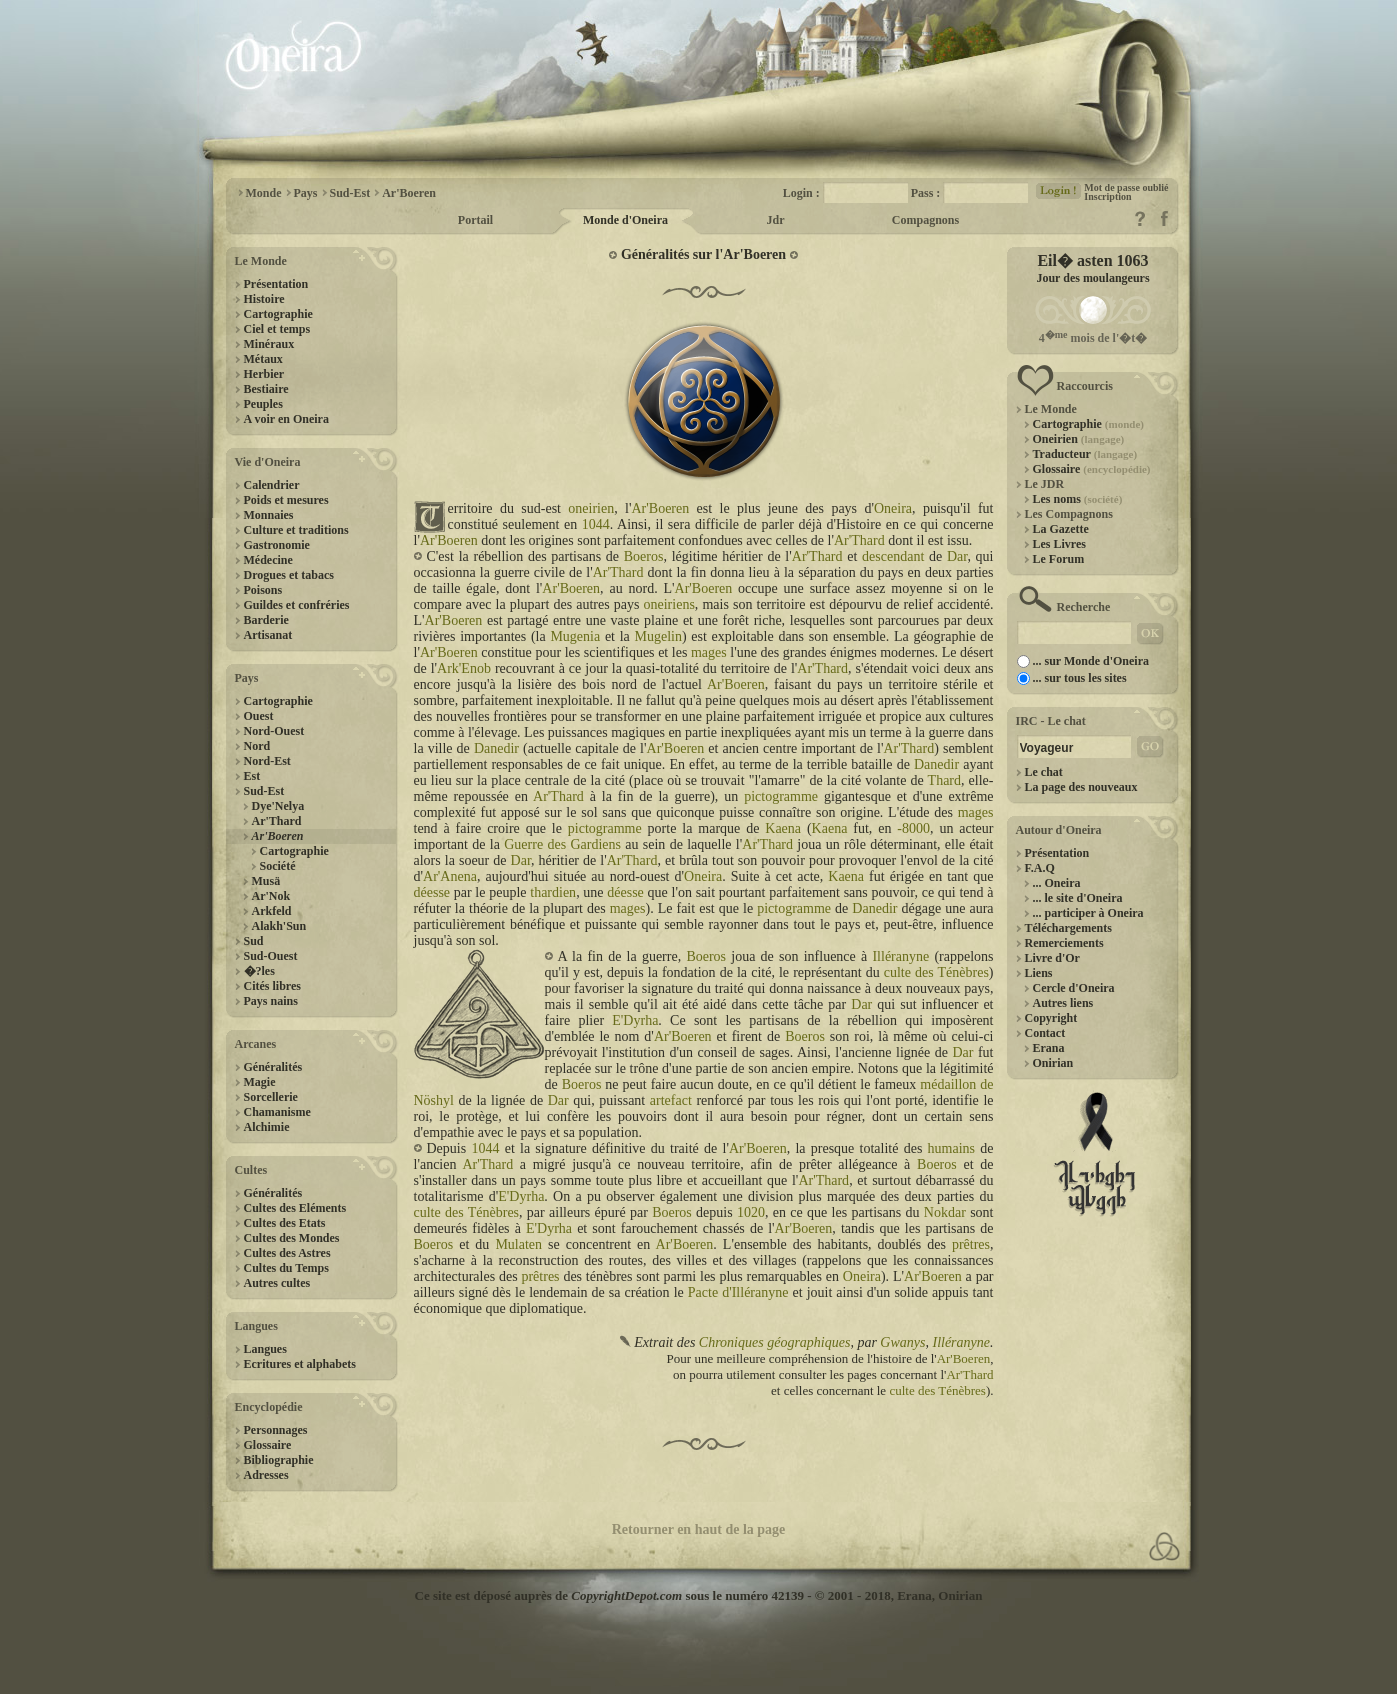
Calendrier (272, 485)
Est (252, 776)
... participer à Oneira (1088, 913)
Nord (257, 746)
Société (278, 866)
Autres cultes (277, 1283)
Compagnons (925, 220)
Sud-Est (264, 791)
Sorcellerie (271, 1097)
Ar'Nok (271, 896)
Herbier (264, 374)
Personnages (276, 1430)
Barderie (266, 620)
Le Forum (1059, 559)
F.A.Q (1040, 868)
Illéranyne (900, 956)
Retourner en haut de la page (699, 1529)
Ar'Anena (450, 876)
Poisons (263, 590)
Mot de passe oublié (1126, 187)
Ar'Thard (277, 821)
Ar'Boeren (409, 193)
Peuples (263, 404)
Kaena (783, 828)
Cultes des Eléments (295, 1208)
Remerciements (1064, 943)
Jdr (776, 220)
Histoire (264, 299)
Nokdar (945, 1212)
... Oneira (1057, 883)
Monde (264, 193)
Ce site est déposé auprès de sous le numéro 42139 (609, 1595)
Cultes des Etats (285, 1223)
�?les (259, 971)
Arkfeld (272, 911)
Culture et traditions (296, 530)
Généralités (273, 1067)
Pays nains (271, 1001)
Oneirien (1079, 439)
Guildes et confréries (297, 605)
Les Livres (1059, 544)
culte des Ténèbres (936, 972)
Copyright (1051, 1018)
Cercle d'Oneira (1074, 988)
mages (709, 652)
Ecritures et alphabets (300, 1364)
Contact (1045, 1033)
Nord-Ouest (274, 731)
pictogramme (781, 796)
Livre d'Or (1052, 958)
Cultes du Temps (286, 1268)
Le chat (1044, 772)
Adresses (266, 1475)
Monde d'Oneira (625, 220)
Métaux (263, 359)
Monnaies (269, 515)
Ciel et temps (277, 329)
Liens (1039, 973)
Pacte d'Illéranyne (738, 1292)
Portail (475, 220)
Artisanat (268, 635)
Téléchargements (1068, 928)
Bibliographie (279, 1460)
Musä (266, 881)
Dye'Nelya (278, 806)
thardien (553, 892)
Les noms (1078, 499)
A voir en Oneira (286, 419)
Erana (1049, 1048)
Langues (265, 1349)
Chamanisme (277, 1112)
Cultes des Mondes (292, 1238)
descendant (893, 556)
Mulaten (518, 1244)
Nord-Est (267, 761)
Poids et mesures (286, 500)
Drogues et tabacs (289, 575)
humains (951, 1148)
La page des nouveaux (1081, 787)
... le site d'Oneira (1078, 898)
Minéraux (269, 344)
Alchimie (267, 1127)
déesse (432, 892)
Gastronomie (277, 545)
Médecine (268, 560)
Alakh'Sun (279, 926)
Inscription (1107, 196)
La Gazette (1061, 529)
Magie (260, 1082)
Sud (254, 941)
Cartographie (278, 314)
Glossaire (268, 1445)
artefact (671, 1100)
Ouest (259, 716)
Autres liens (1063, 1003)
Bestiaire (266, 389)
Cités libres (272, 986)
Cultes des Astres (287, 1253)
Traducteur (1085, 454)
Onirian (1053, 1063)
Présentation (276, 284)
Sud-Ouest (271, 956)
